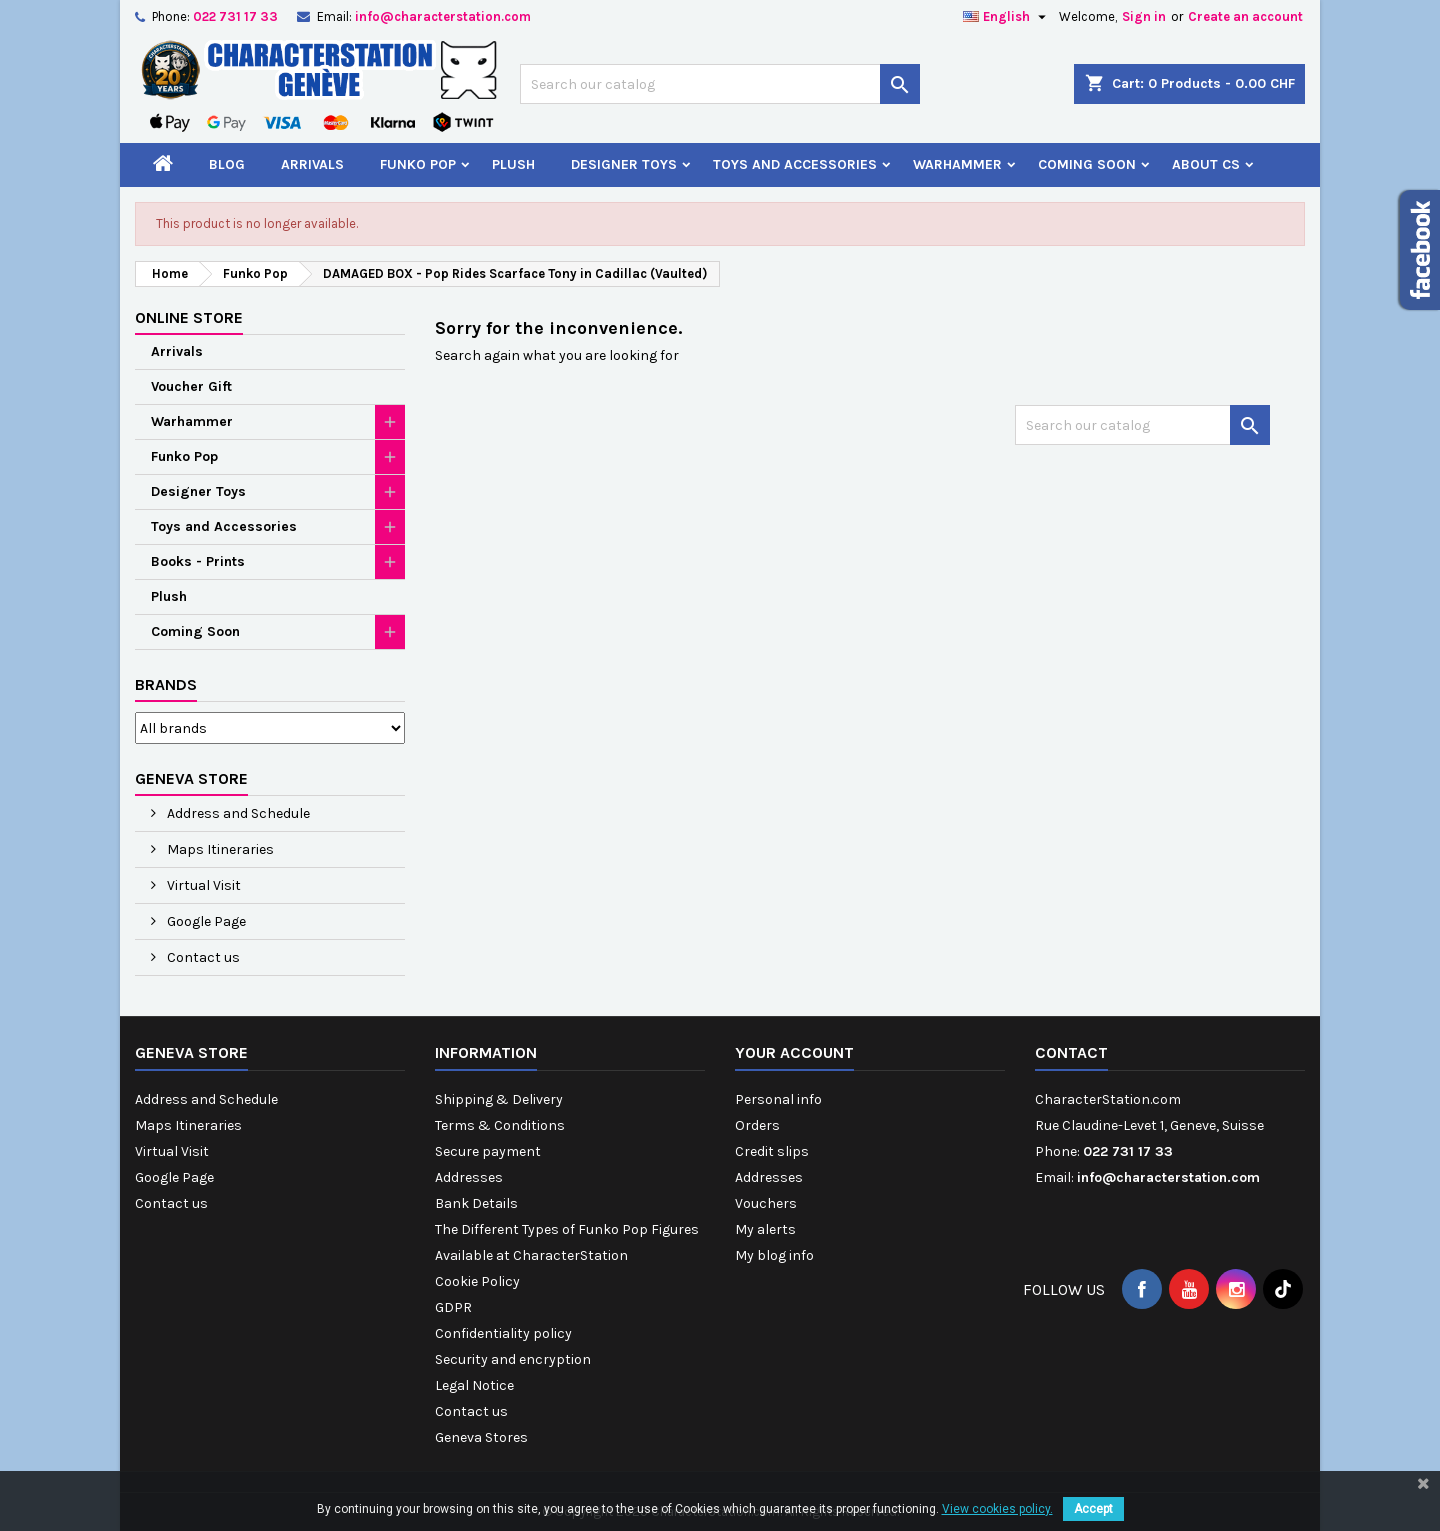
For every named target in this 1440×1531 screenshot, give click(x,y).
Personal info (778, 1099)
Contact (1071, 1052)
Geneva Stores (481, 1437)
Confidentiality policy (503, 1333)
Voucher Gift (191, 386)
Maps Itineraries (219, 849)
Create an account (1245, 16)
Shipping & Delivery (499, 1099)
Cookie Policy (477, 1281)
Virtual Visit (202, 885)
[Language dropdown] (1007, 17)
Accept (1093, 1509)
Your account (794, 1052)
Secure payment (488, 1151)
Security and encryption (513, 1359)
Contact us (202, 957)
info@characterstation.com (443, 16)
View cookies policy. (997, 1509)
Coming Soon (1087, 164)
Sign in (1144, 16)
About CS (1206, 164)
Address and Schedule (237, 813)
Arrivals (312, 164)
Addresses (469, 1177)
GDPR (453, 1307)
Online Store (189, 317)
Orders (757, 1125)
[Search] (720, 84)
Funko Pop (418, 164)
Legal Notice (474, 1385)
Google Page (205, 921)
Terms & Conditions (500, 1125)
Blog (227, 164)
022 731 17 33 (235, 16)
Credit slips (772, 1151)
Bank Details (476, 1203)
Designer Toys (624, 164)
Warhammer (957, 164)
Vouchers (766, 1203)
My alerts (765, 1229)
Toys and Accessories (795, 164)
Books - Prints (198, 561)
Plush (513, 164)
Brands (166, 684)
